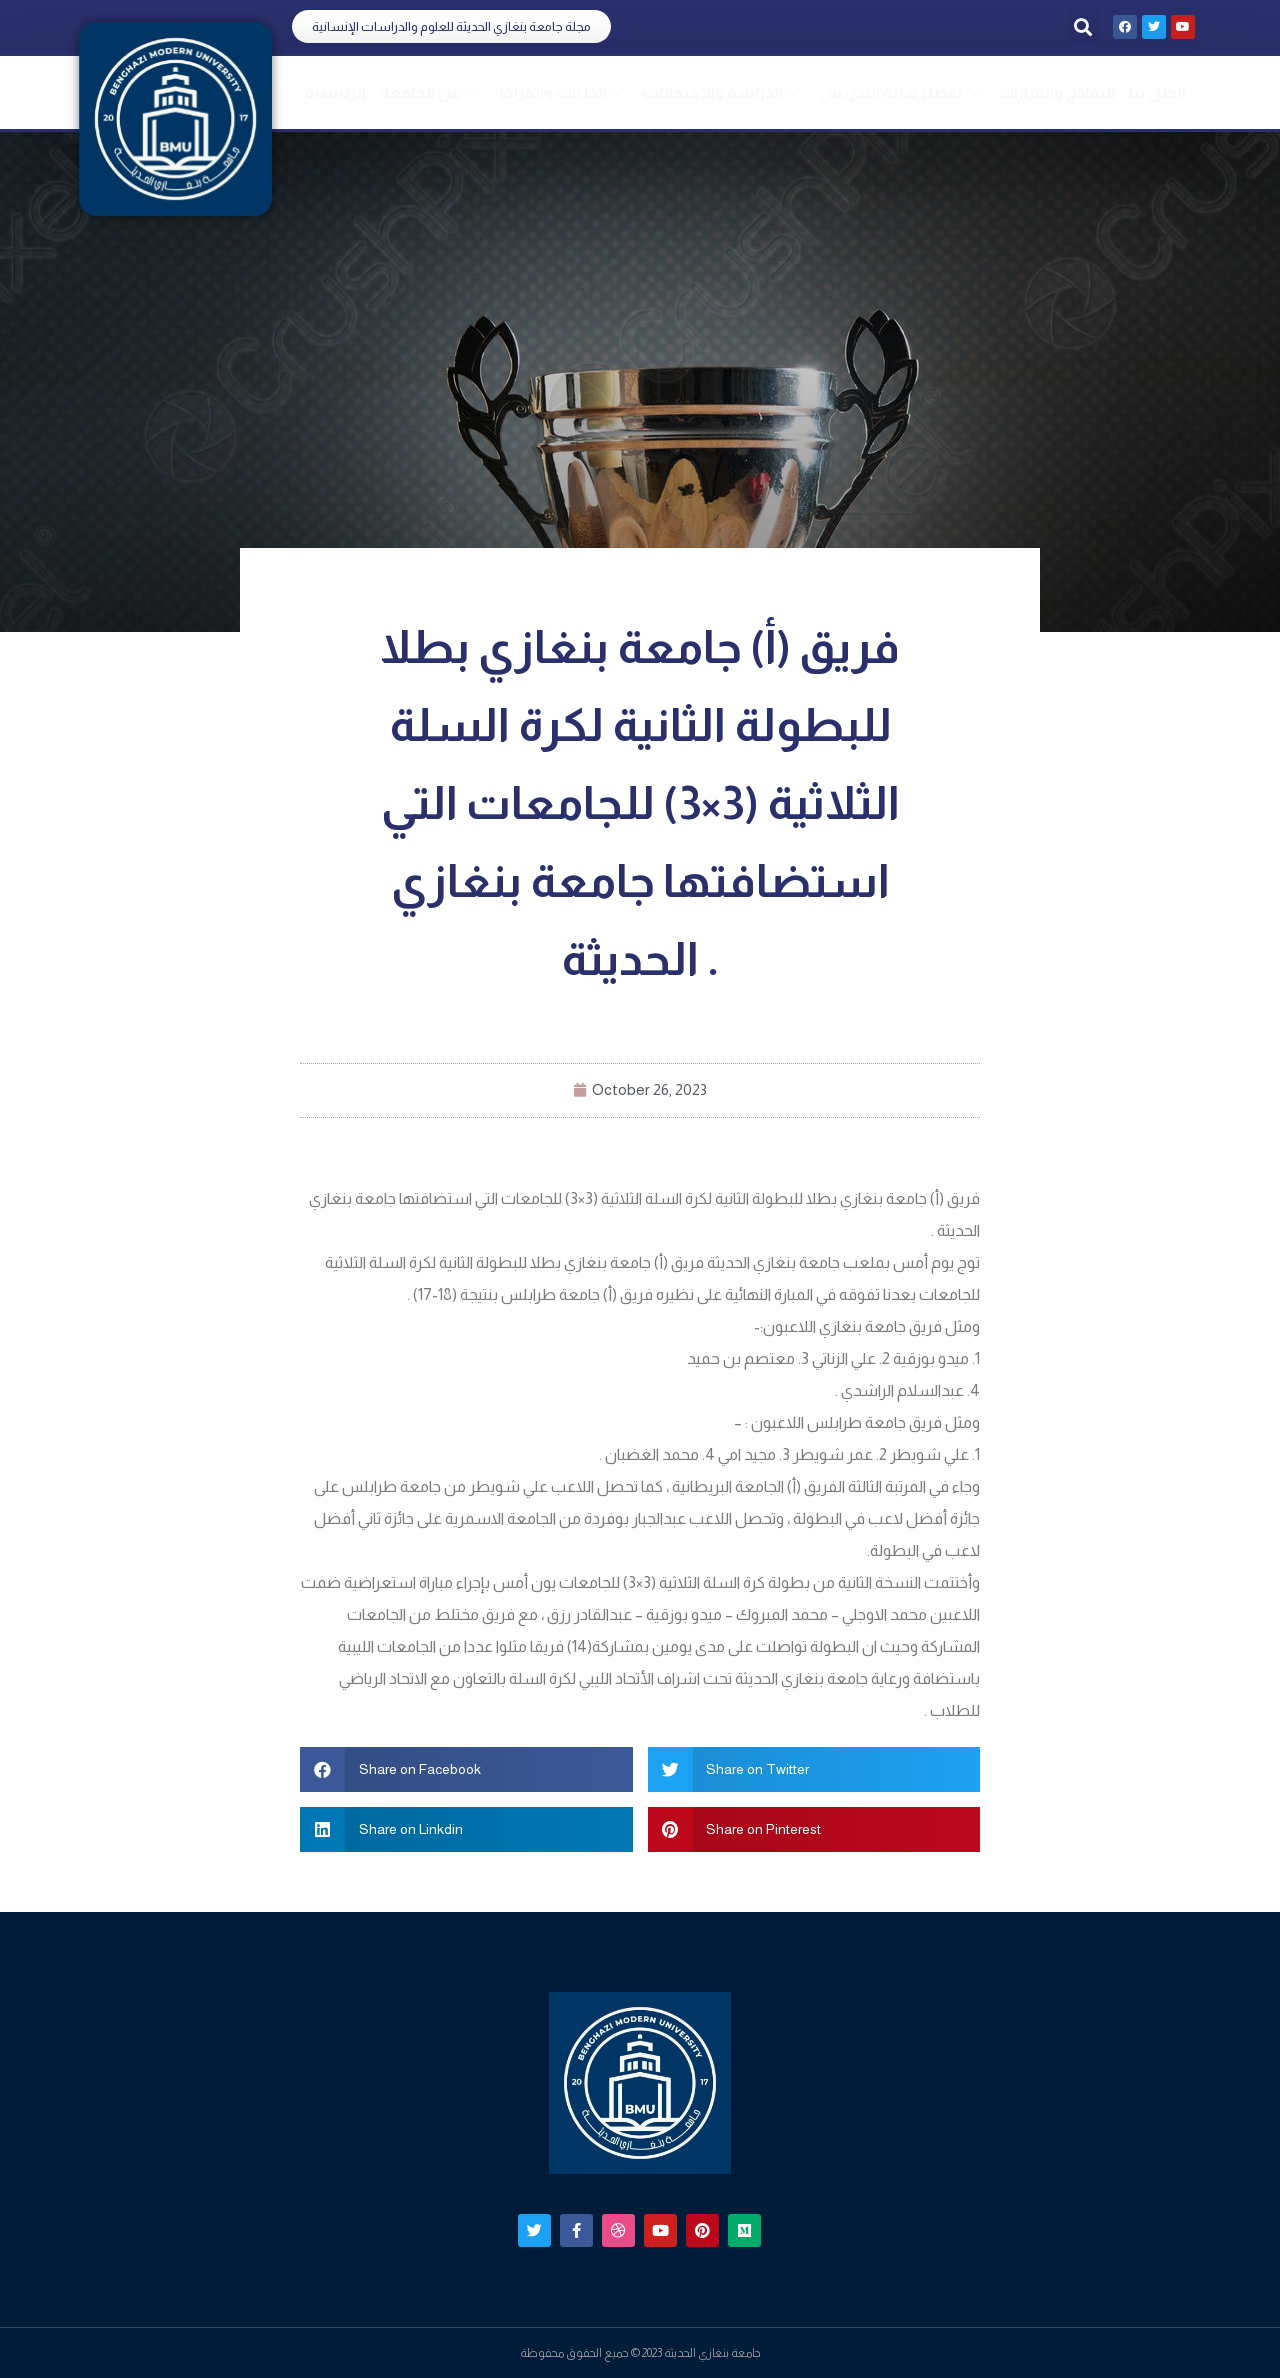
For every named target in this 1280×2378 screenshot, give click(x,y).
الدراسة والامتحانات (724, 92)
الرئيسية (335, 92)
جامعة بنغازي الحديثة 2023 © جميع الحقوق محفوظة (640, 2353)
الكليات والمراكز (563, 92)
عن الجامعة (431, 92)
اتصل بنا (1157, 92)
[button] (451, 26)
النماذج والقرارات (1056, 92)
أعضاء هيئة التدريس (901, 92)
